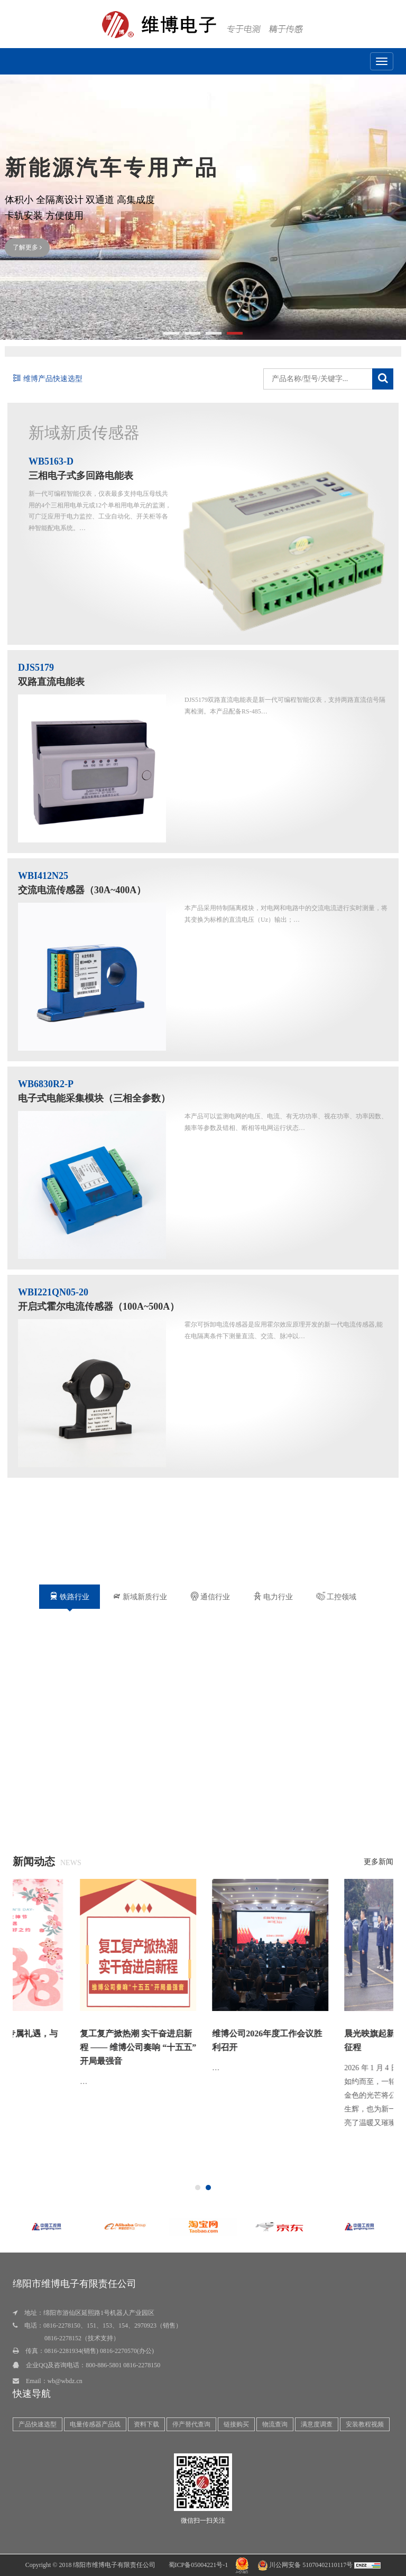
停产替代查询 (191, 2424)
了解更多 (27, 247)
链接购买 (236, 2424)
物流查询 (275, 2424)
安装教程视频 (365, 2424)
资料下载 (146, 2424)
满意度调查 (317, 2424)
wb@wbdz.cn (65, 2381)
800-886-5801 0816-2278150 (123, 2365)
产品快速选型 (38, 2424)
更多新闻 (378, 1862)
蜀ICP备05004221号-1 (198, 2565)
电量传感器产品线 (95, 2424)
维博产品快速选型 (47, 379)
